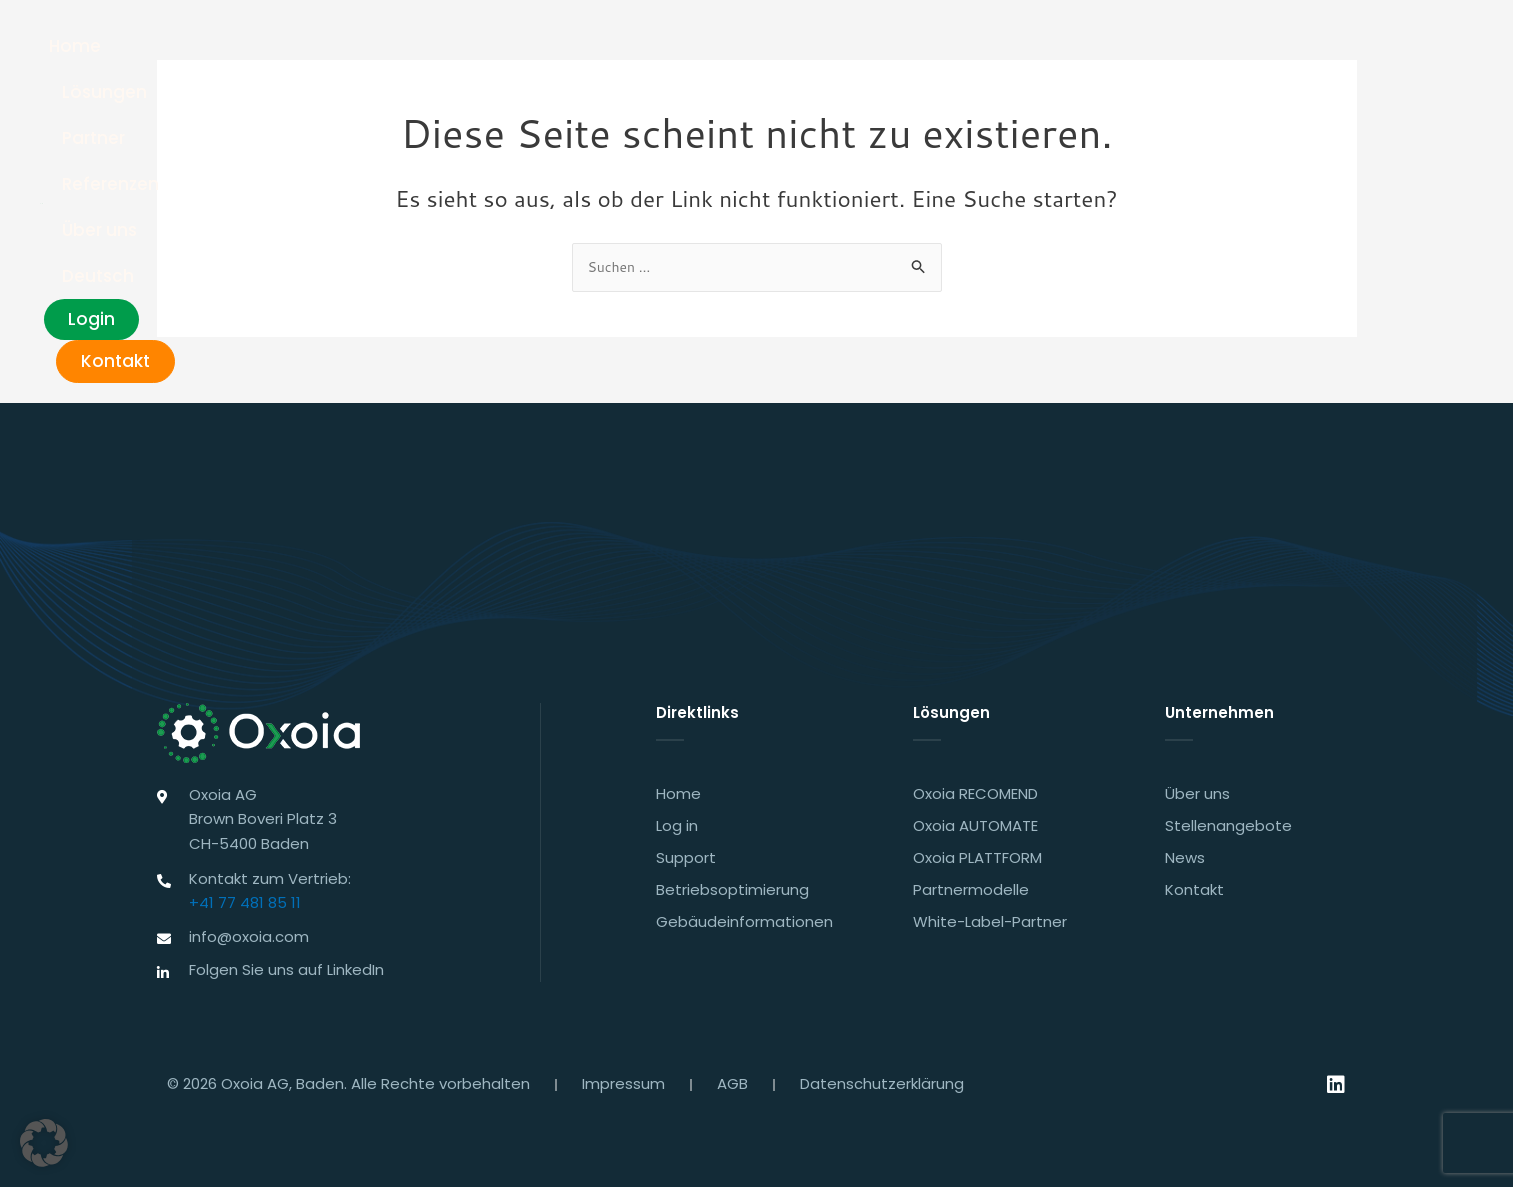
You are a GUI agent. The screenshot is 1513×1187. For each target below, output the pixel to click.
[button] (44, 1143)
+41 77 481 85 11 (245, 899)
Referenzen (934, 50)
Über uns (1055, 50)
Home (607, 50)
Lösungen (710, 50)
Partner (819, 50)
